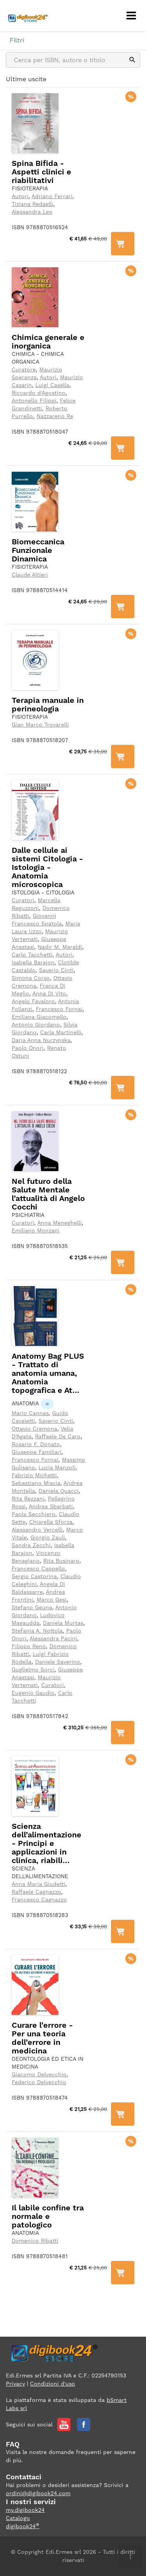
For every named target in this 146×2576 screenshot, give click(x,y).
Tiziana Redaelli (32, 204)
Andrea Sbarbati (51, 1506)
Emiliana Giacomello (39, 1017)
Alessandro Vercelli (37, 1530)
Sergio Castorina (34, 1576)
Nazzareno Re (55, 416)
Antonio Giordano (36, 1024)
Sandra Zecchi (31, 1545)
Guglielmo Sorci (33, 1669)
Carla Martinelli (60, 1032)
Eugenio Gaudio (33, 1693)
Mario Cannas (30, 1413)
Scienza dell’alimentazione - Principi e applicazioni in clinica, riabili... (46, 1843)
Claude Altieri (30, 575)
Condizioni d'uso (52, 2384)
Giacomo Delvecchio (39, 2074)
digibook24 (22, 2526)
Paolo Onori (28, 1048)
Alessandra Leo (32, 212)
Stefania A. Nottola (37, 1631)
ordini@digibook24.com (38, 2493)
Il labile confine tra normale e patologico (48, 2216)
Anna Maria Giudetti (38, 1884)
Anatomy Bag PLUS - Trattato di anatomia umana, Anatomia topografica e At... (48, 1373)
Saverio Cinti (56, 970)
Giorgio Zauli (47, 1537)
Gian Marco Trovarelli (40, 725)
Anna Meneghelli (59, 1223)
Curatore (24, 369)
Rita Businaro (61, 1561)
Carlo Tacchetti (32, 955)
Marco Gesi (52, 1599)
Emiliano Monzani (36, 1230)
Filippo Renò (29, 1646)
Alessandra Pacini (53, 1638)
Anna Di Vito (49, 993)
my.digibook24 (25, 2510)
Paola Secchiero (33, 1514)
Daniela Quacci (59, 1491)
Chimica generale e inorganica (48, 341)
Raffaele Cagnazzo (36, 1892)
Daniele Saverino (57, 1662)
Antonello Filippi (34, 400)
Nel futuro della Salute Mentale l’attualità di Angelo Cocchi (48, 1194)
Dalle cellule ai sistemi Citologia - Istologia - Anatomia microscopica (47, 867)
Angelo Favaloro (33, 1001)
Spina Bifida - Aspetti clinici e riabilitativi (41, 172)
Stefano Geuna (32, 1607)
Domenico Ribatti (35, 2241)
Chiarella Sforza (50, 1522)
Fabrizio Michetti (34, 1475)
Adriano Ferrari (52, 196)
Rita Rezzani (28, 1498)
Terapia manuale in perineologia (48, 704)
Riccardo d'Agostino (38, 393)
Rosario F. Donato (36, 1444)
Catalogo (18, 2518)
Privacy (15, 2384)
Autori (20, 196)
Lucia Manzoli (57, 1467)
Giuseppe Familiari (37, 1452)
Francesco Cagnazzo (39, 1899)
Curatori (23, 900)
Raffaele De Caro (58, 1436)
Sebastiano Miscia (36, 1483)
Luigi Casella (52, 385)
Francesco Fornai (59, 1009)
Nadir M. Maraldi (60, 947)
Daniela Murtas (63, 1623)
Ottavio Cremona (34, 1429)
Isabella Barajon (33, 962)
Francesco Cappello (38, 1568)
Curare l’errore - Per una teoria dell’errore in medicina (42, 2038)
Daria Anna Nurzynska (41, 1040)
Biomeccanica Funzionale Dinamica (38, 550)
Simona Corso (31, 978)
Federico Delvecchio (39, 2082)
